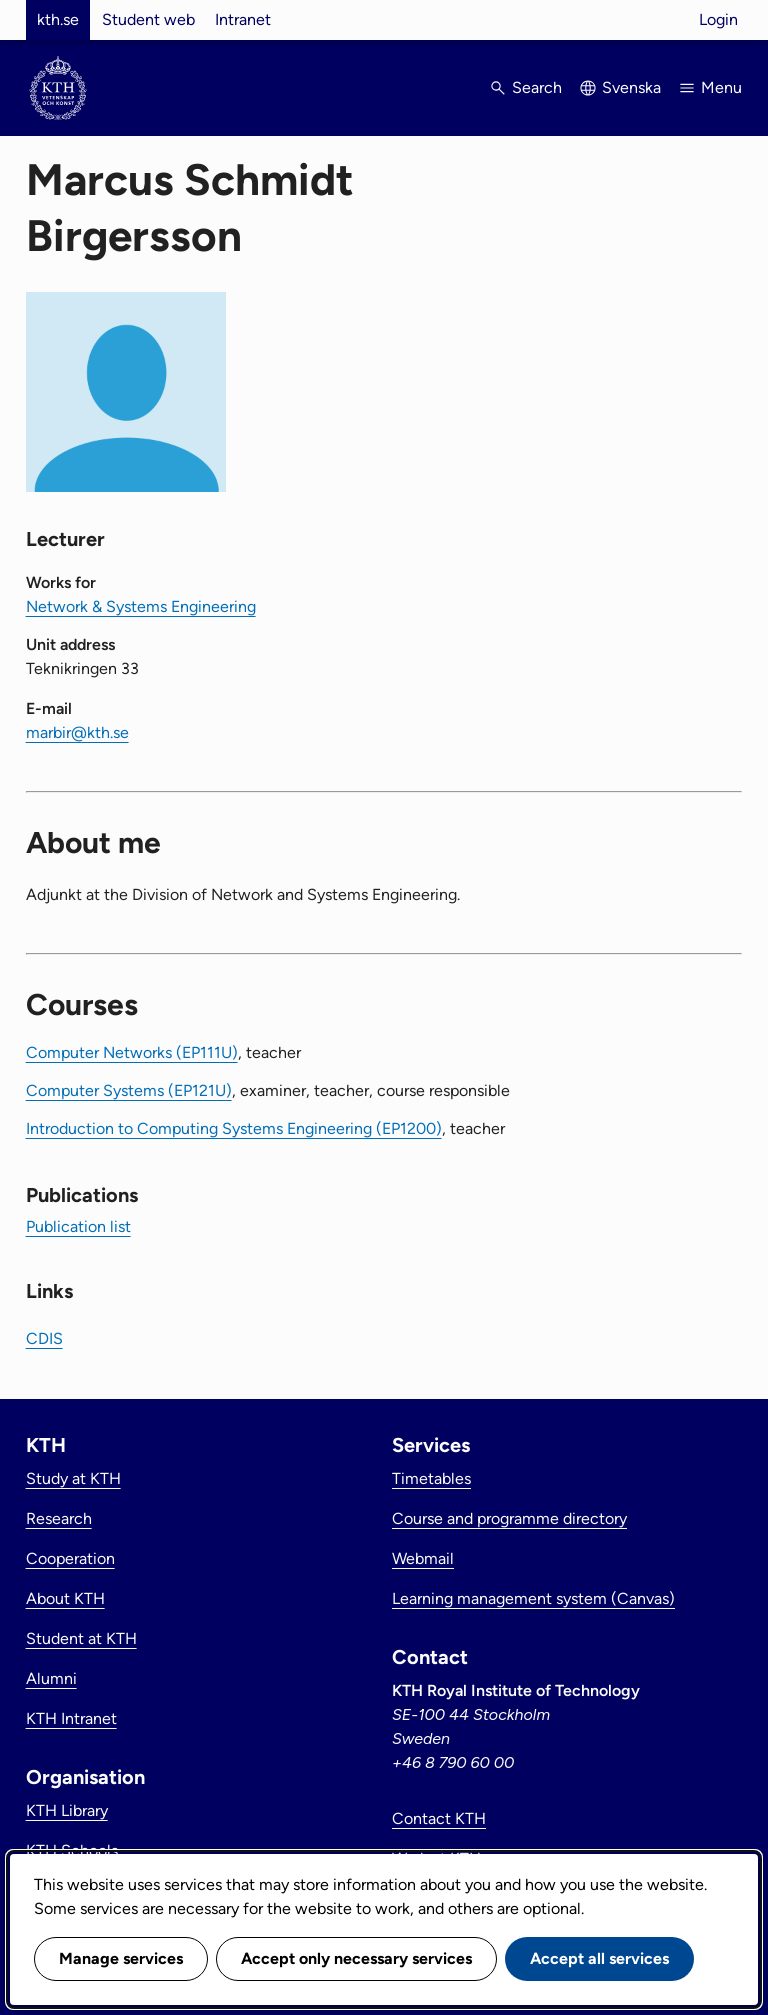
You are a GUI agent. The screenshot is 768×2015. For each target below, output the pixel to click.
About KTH (65, 1598)
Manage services (121, 1958)
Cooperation (70, 1558)
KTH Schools (72, 1850)
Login (718, 19)
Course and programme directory (509, 1518)
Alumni (51, 1678)
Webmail (423, 1558)
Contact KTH (439, 1818)
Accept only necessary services (356, 1958)
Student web (148, 19)
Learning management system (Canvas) (533, 1598)
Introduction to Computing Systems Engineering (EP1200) (234, 1128)
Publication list (78, 1226)
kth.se (58, 19)
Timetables (431, 1478)
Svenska (631, 87)
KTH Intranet (71, 1718)
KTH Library (67, 1810)
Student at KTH (81, 1638)
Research (59, 1518)
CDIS (44, 1338)
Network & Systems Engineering (141, 606)
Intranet (243, 19)
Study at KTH (73, 1478)
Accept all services (599, 1958)
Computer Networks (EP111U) (132, 1052)
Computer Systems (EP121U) (129, 1090)
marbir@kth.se (77, 732)
